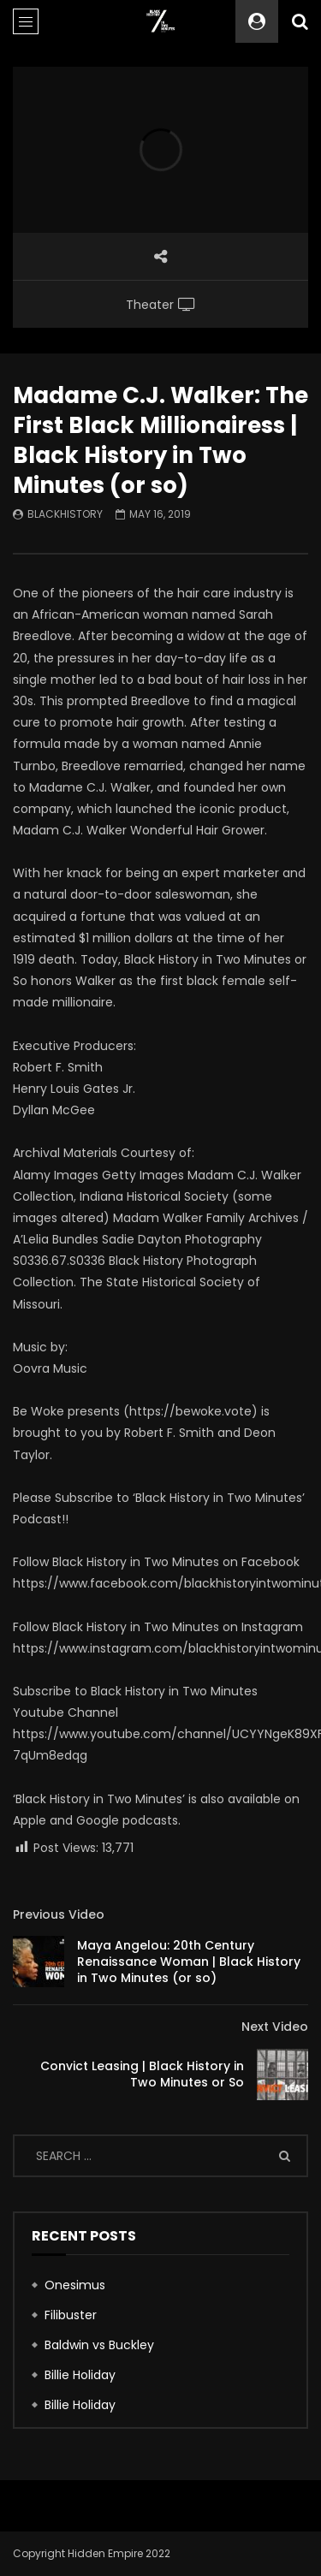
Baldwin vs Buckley (99, 2344)
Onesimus (75, 2285)
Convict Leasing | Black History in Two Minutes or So (142, 2074)
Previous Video (58, 1914)
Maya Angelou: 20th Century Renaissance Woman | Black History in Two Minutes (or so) (188, 1961)
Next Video (274, 2026)
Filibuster (71, 2315)
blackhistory (65, 514)
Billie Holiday (80, 2374)
